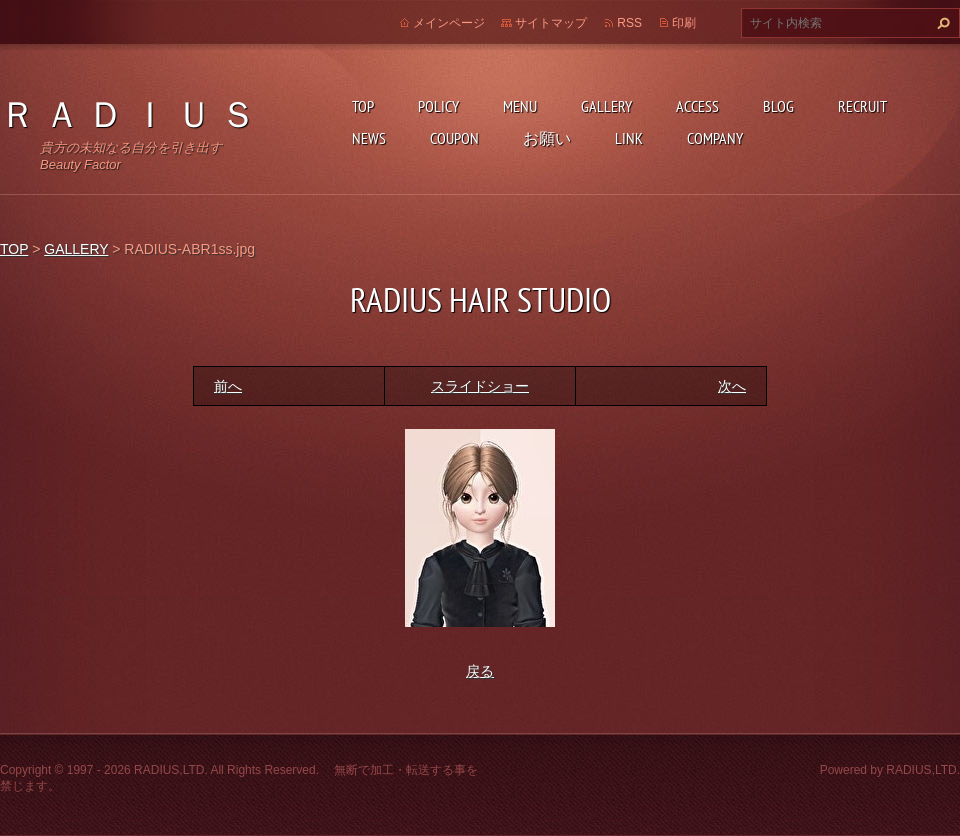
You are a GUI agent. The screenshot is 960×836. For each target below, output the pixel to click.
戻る (480, 671)
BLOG (778, 106)
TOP (363, 106)
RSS (629, 23)
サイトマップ (551, 23)
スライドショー (480, 386)
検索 (941, 23)
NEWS (369, 138)
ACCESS (697, 106)
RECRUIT (862, 106)
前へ (228, 386)
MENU (520, 106)
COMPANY (715, 138)
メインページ (449, 23)
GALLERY (606, 106)
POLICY (438, 106)
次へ (732, 386)
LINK (629, 138)
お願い (547, 138)
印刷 (684, 23)
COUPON (454, 138)
